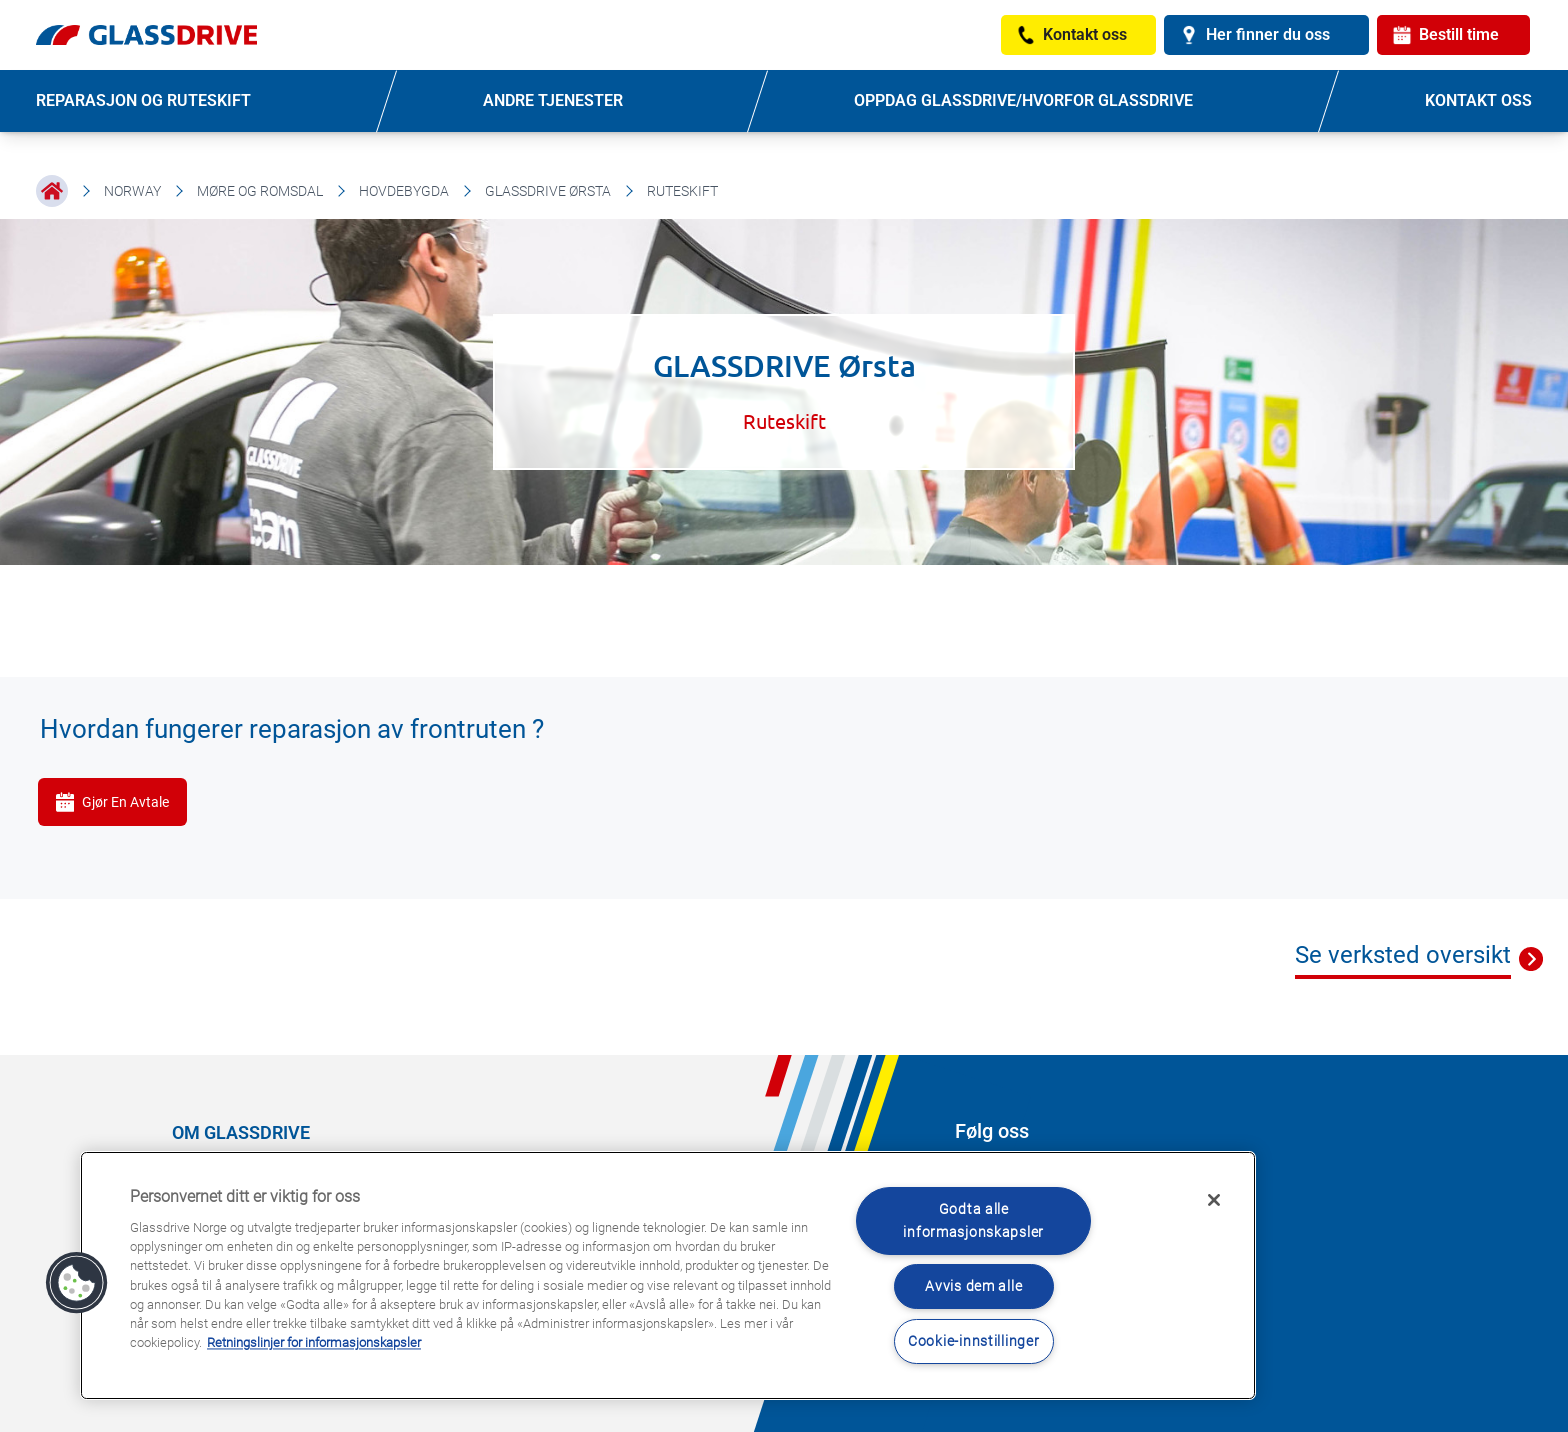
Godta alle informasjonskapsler (973, 1221)
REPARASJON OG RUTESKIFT (143, 100)
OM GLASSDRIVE (241, 1132)
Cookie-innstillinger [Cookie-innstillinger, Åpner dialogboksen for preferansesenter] (973, 1341)
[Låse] (1214, 1200)
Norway (132, 191)
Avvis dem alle (973, 1286)
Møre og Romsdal (260, 191)
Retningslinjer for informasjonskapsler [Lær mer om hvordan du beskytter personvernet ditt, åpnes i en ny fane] (314, 1343)
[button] (77, 1283)
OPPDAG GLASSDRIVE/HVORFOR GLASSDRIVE (1023, 100)
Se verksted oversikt (1403, 955)
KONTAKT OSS (1478, 100)
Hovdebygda (404, 191)
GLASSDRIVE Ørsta (548, 191)
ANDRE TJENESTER (553, 100)
